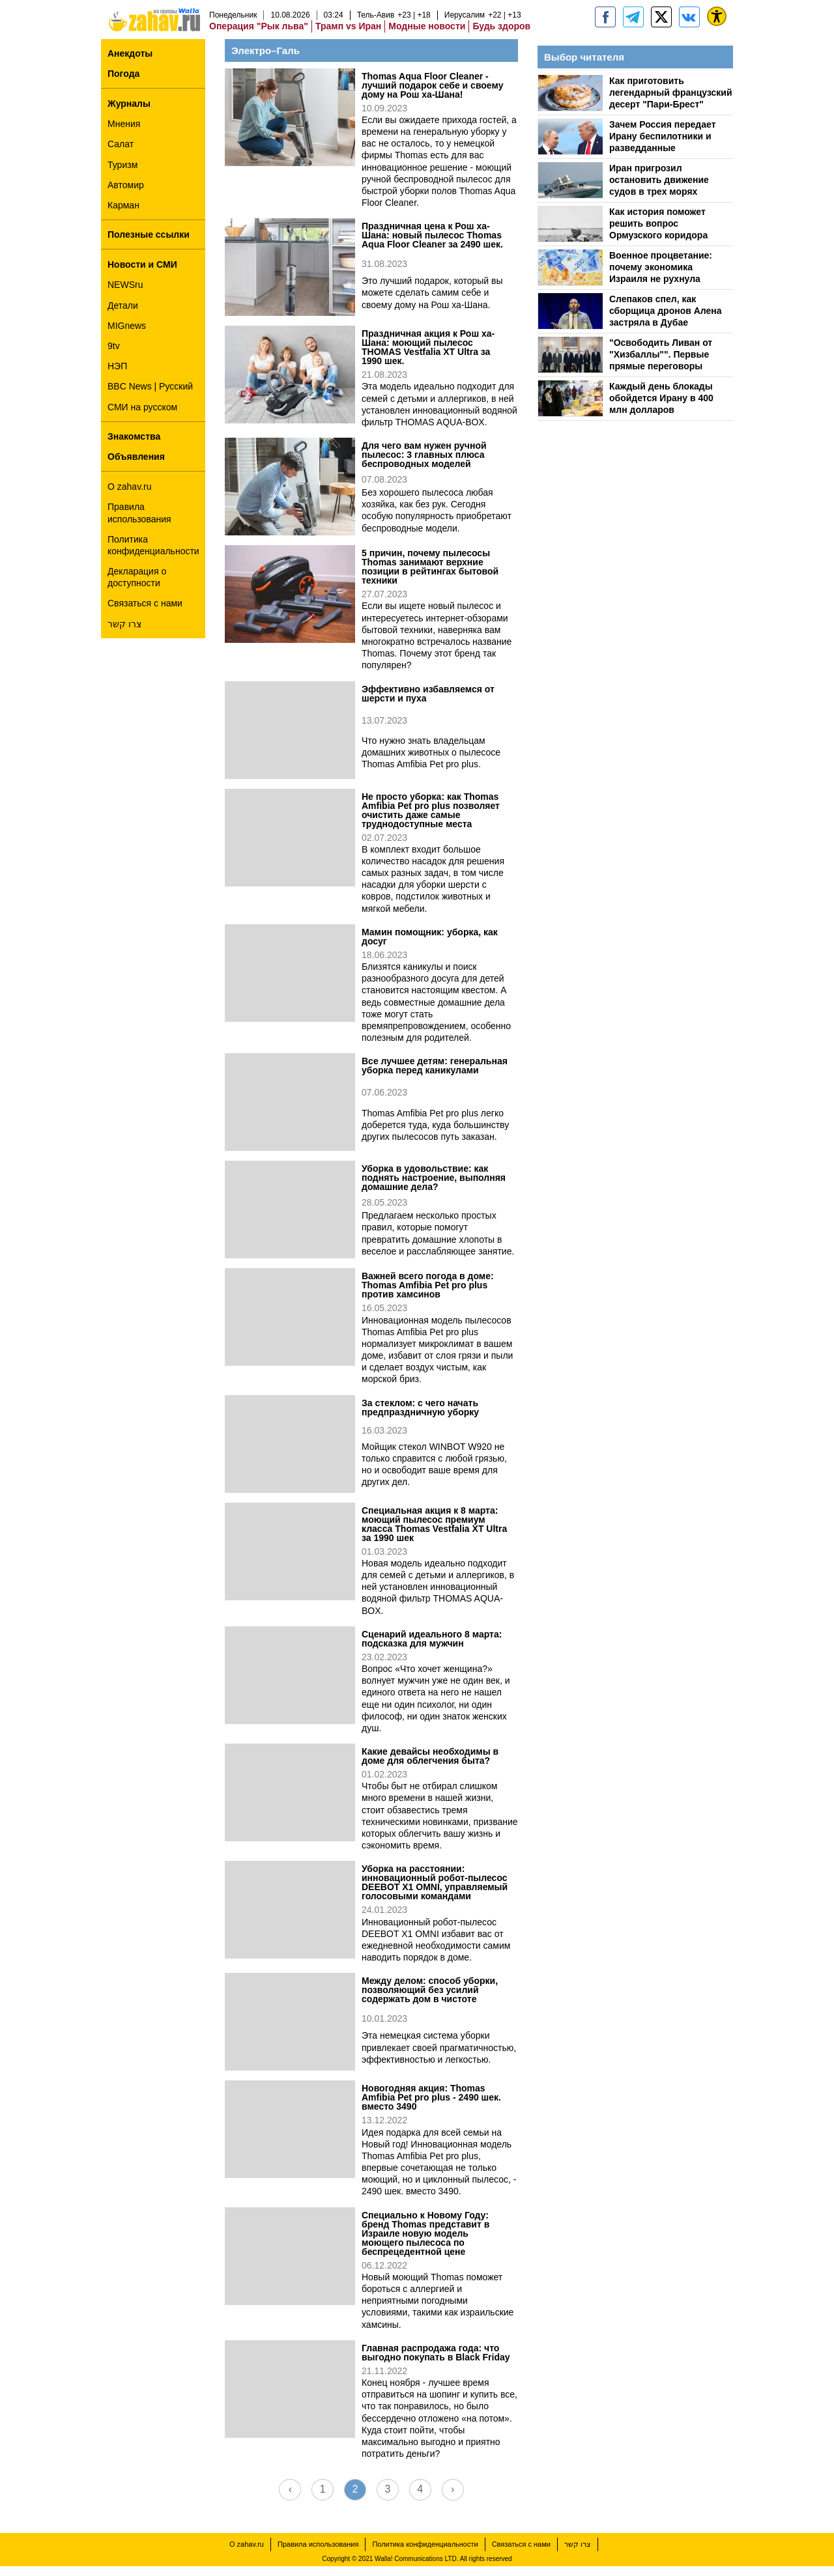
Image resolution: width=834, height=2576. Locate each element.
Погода (123, 83)
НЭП (117, 376)
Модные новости (426, 36)
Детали (123, 315)
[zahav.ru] (605, 26)
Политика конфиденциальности (153, 555)
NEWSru (125, 294)
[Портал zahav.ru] (689, 26)
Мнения (124, 133)
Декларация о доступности (137, 587)
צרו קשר (124, 634)
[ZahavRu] (661, 26)
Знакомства (134, 446)
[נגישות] (716, 26)
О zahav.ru (129, 496)
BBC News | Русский (150, 396)
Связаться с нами (145, 613)
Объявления (136, 466)
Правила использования (139, 522)
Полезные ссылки (149, 244)
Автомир (126, 195)
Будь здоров (501, 36)
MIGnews (127, 335)
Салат (121, 154)
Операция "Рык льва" (258, 36)
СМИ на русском (142, 417)
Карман (123, 215)
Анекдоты (130, 63)
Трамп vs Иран (348, 36)
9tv (114, 355)
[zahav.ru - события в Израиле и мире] (633, 26)
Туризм (122, 174)
